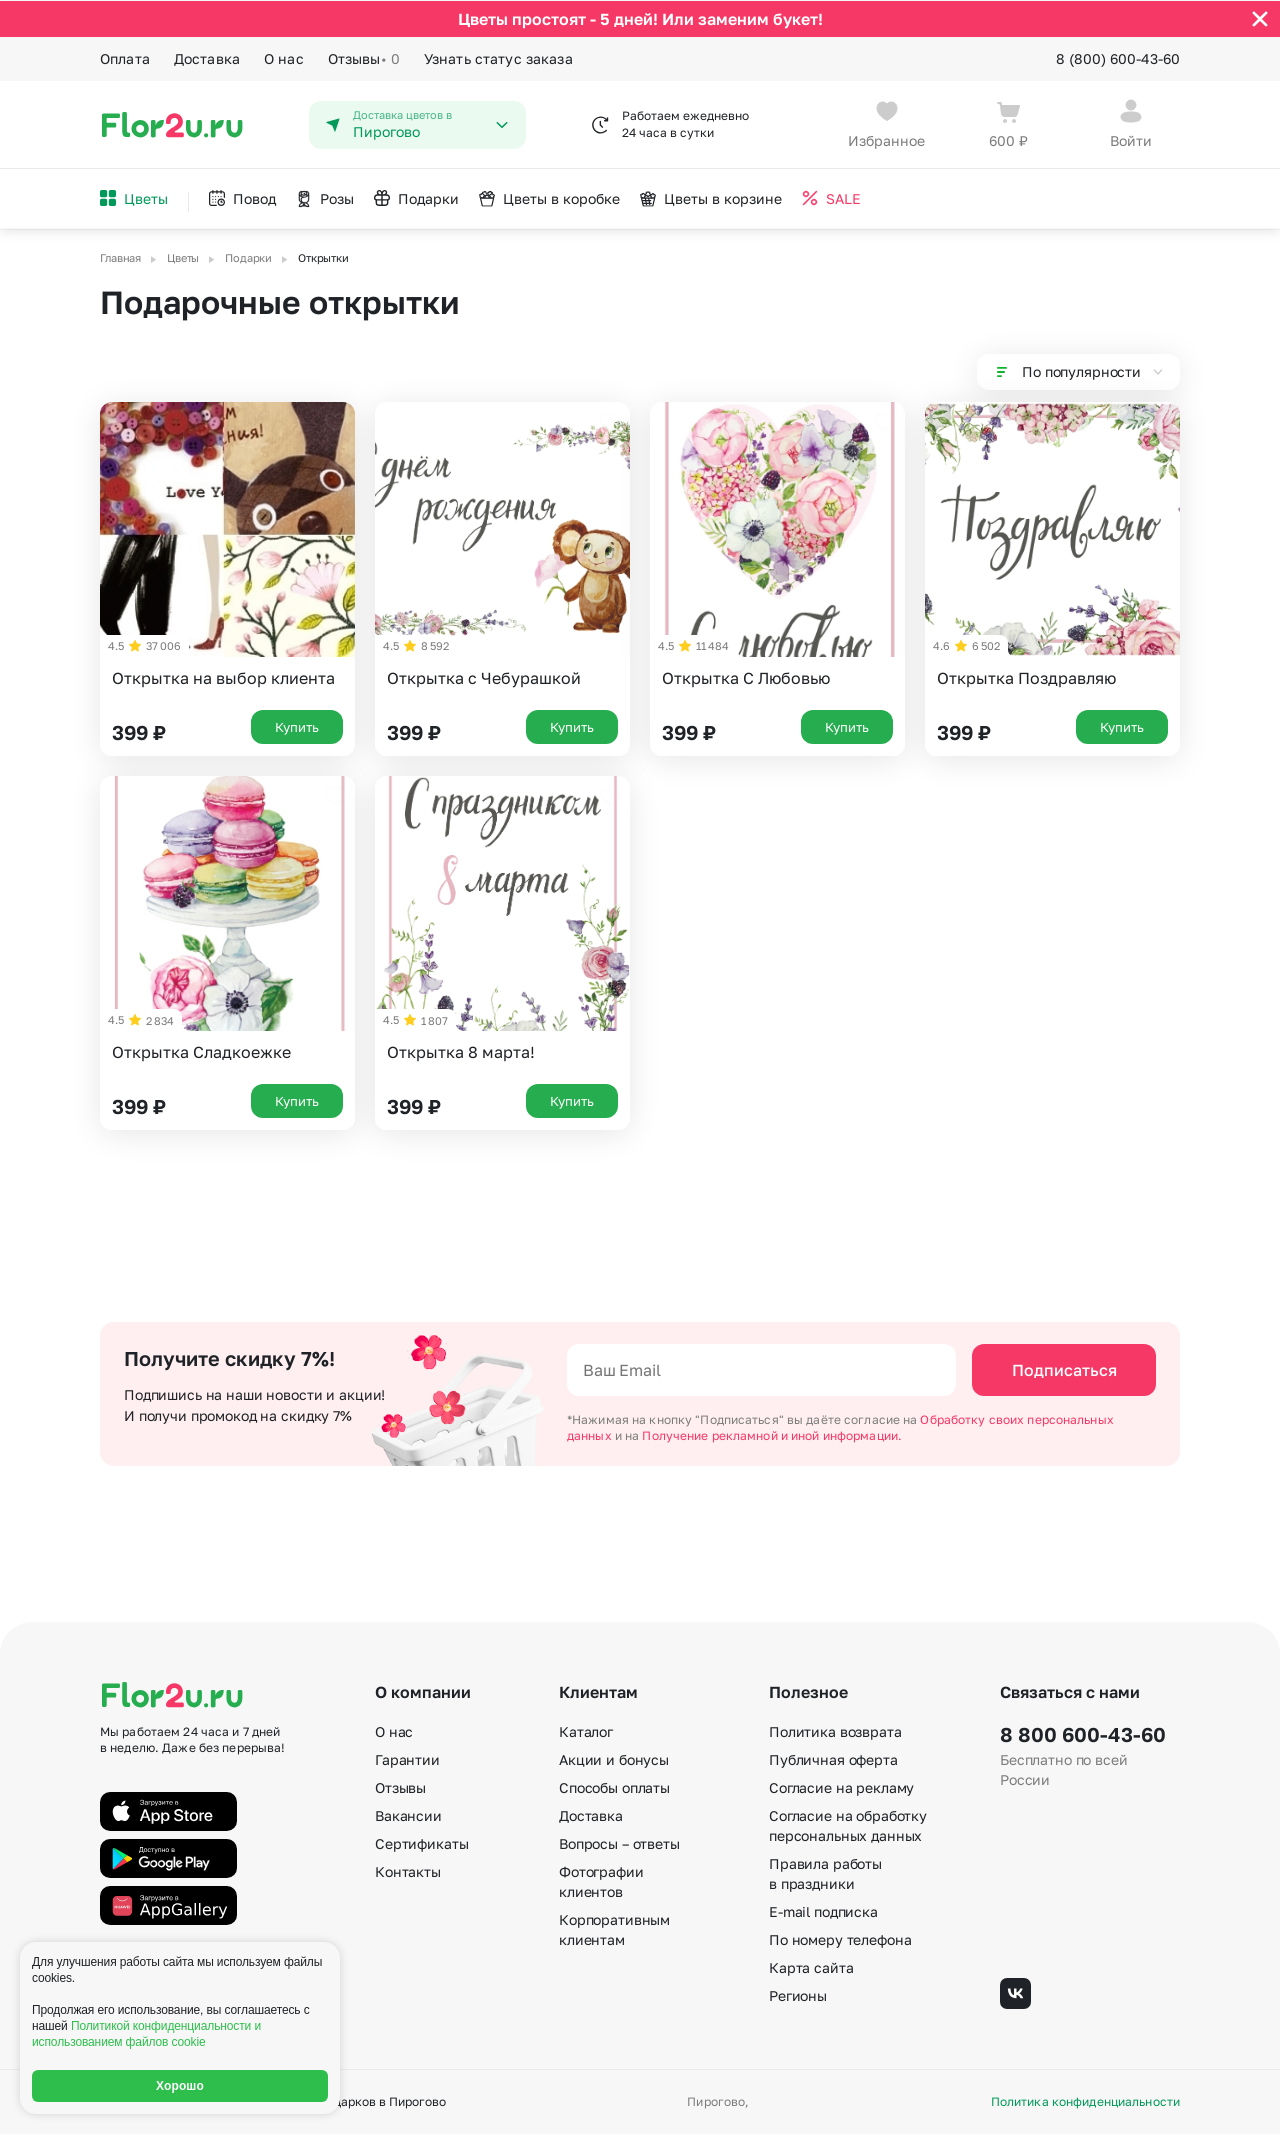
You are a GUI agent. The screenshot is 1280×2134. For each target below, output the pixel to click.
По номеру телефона (840, 1939)
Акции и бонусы (614, 1759)
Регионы (798, 1995)
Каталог (586, 1731)
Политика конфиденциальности (1085, 2102)
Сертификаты (421, 1843)
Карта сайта (811, 1967)
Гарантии (407, 1759)
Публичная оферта (833, 1759)
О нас (284, 57)
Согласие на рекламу (841, 1787)
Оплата (125, 57)
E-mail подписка (823, 1911)
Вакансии (408, 1815)
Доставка (207, 57)
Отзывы (364, 58)
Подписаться (1064, 1370)
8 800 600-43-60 (1083, 1734)
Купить (297, 726)
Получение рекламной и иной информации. (772, 1435)
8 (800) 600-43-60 (1118, 57)
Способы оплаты (614, 1787)
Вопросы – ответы (619, 1843)
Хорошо (180, 2086)
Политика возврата (835, 1731)
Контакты (408, 1871)
